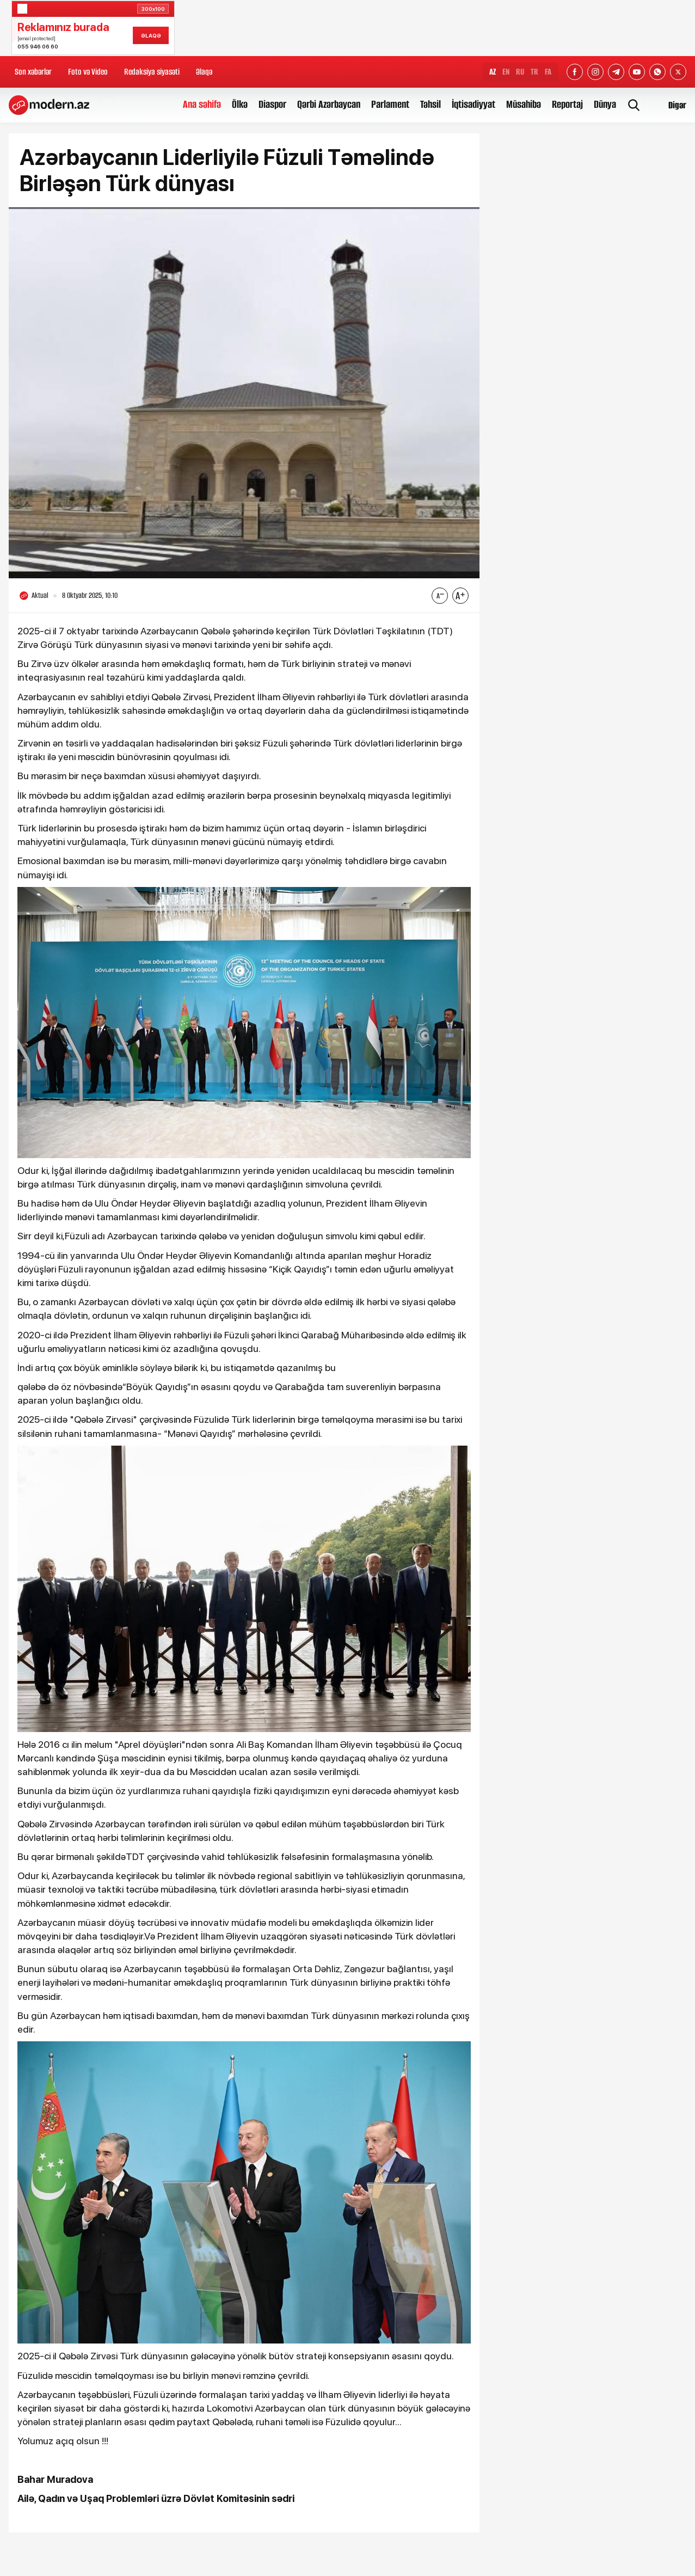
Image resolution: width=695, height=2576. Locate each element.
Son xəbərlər (33, 71)
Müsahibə (523, 104)
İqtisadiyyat (473, 104)
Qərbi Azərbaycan (328, 104)
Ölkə (240, 104)
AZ (492, 71)
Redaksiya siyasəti (152, 71)
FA (548, 71)
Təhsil (430, 104)
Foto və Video (88, 71)
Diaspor (272, 104)
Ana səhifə (202, 104)
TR (534, 71)
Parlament (390, 104)
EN (505, 71)
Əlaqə (204, 71)
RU (520, 71)
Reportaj (567, 104)
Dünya (605, 104)
